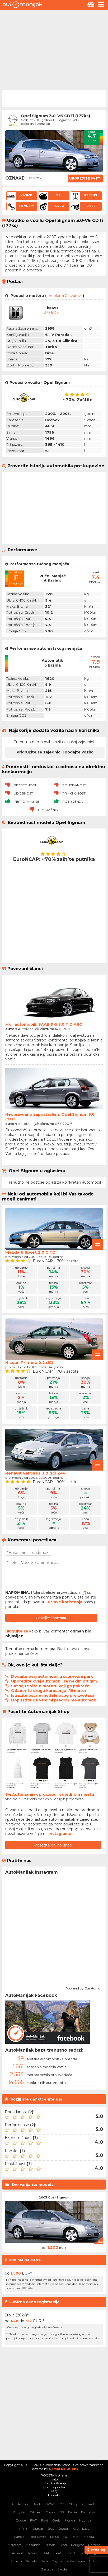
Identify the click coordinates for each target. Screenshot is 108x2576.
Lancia (19, 2537)
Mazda (89, 2537)
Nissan (50, 2545)
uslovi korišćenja (54, 2483)
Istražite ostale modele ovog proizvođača (52, 1695)
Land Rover (37, 2537)
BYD (61, 2504)
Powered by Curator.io (82, 1987)
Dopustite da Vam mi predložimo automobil (54, 1700)
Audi (37, 2504)
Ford (44, 2520)
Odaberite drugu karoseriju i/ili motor (48, 1690)
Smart (70, 2553)
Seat (58, 2553)
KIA (75, 2528)
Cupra (50, 2512)
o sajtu (54, 2479)
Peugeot (77, 2545)
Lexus (54, 2537)
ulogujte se (16, 1631)
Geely (56, 2520)
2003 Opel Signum (54, 2197)
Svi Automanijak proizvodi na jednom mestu (49, 1794)
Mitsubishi (33, 2545)
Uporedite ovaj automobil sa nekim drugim (54, 1681)
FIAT (33, 2520)
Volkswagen (76, 2561)
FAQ (54, 2491)
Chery (73, 2504)
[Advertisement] (54, 49)
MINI (76, 2537)
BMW (49, 2504)
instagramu (60, 1833)
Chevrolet (89, 2504)
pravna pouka (54, 2487)
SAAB (45, 2553)
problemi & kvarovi (64, 295)
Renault (18, 2553)
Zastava (47, 2569)
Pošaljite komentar (51, 1618)
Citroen (35, 2512)
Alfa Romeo (20, 2504)
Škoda (62, 2569)
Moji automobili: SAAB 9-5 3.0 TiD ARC (43, 1024)
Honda (70, 2520)
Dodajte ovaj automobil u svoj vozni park (52, 1676)
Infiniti (23, 2528)
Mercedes (14, 2545)
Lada (86, 2528)
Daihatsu (88, 2512)
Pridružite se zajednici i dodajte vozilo (55, 752)
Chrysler (19, 2512)
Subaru (16, 2561)
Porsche (94, 2545)
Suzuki (31, 2561)
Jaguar (37, 2528)
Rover (32, 2553)
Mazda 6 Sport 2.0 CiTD (30, 1252)
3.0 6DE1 (52, 312)
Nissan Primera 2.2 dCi (29, 1362)
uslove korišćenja (65, 1602)
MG (65, 2537)
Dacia (72, 2512)
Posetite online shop (53, 1845)
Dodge (21, 2520)
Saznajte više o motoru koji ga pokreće (50, 1686)
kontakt (54, 2495)
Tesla (44, 2561)
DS (61, 2512)
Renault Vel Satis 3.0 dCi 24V (35, 1473)
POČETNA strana (54, 2475)
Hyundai (85, 2520)
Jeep (51, 2528)
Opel (63, 2545)
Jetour (63, 2528)
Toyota (57, 2561)
